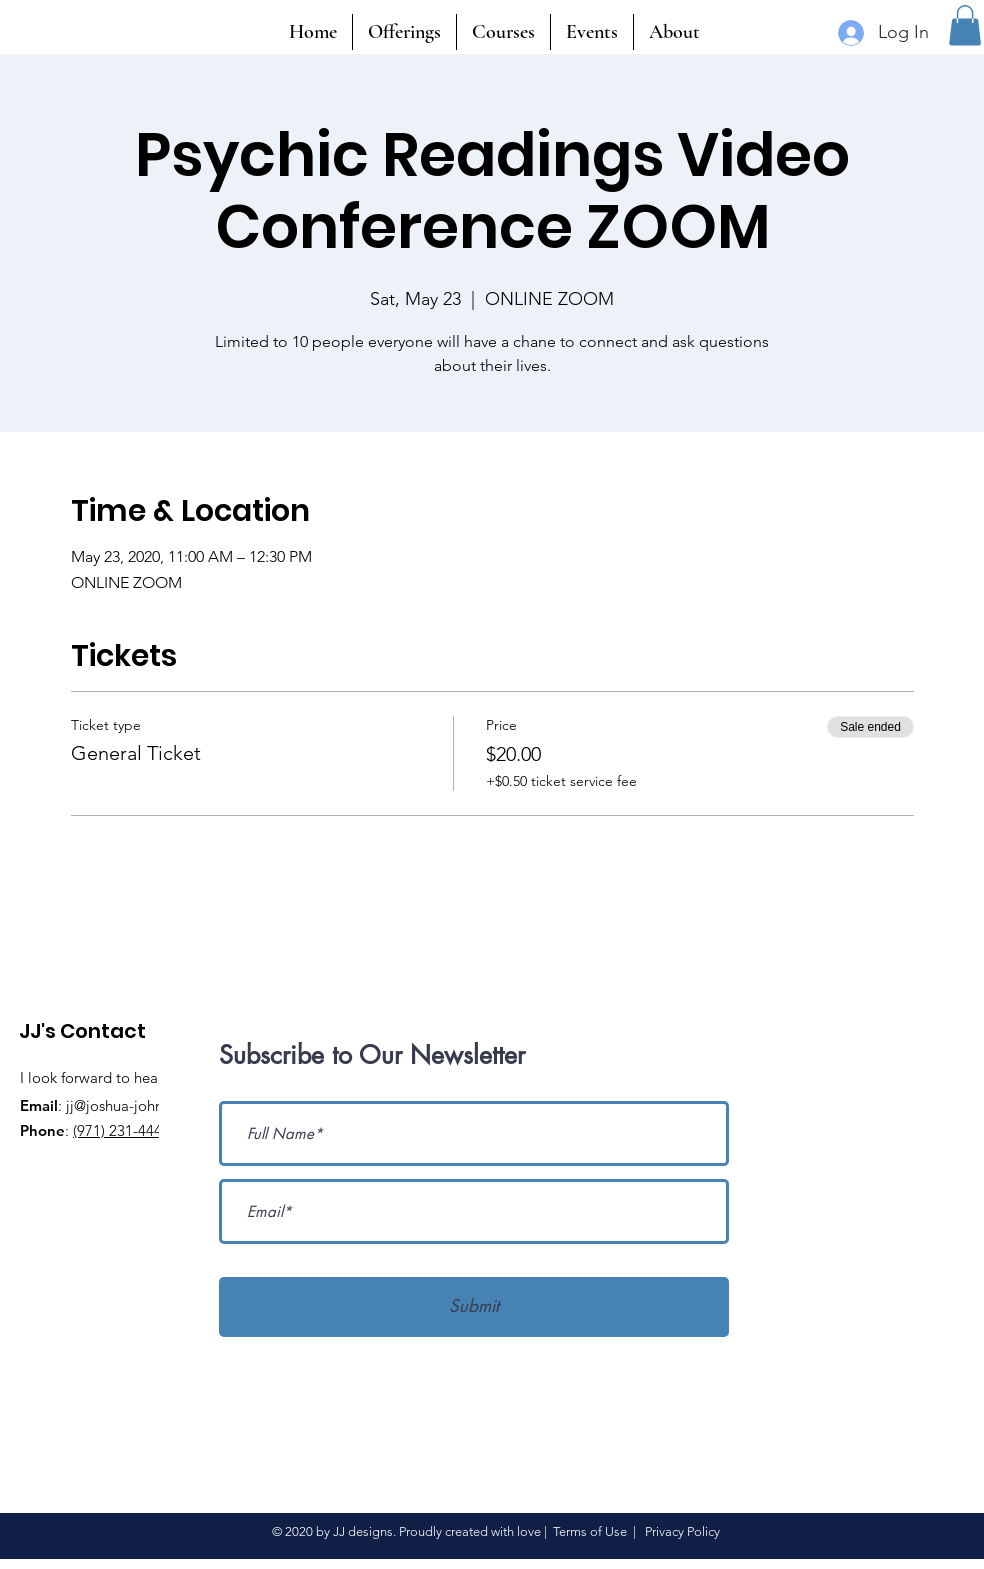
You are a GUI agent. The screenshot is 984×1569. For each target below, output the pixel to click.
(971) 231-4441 (121, 1130)
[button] (965, 25)
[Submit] (474, 1307)
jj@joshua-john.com (131, 1105)
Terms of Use (590, 1531)
